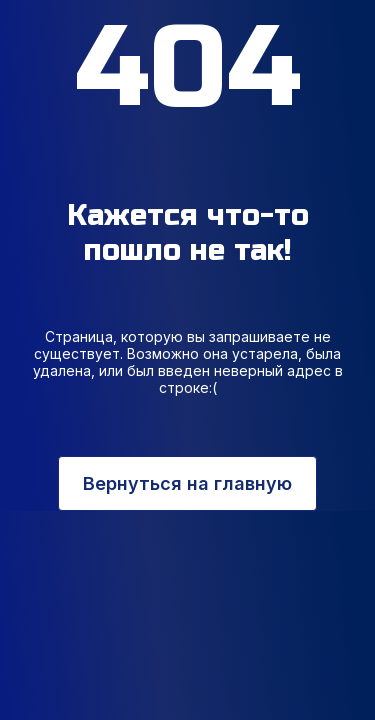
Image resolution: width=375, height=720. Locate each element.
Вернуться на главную (187, 483)
